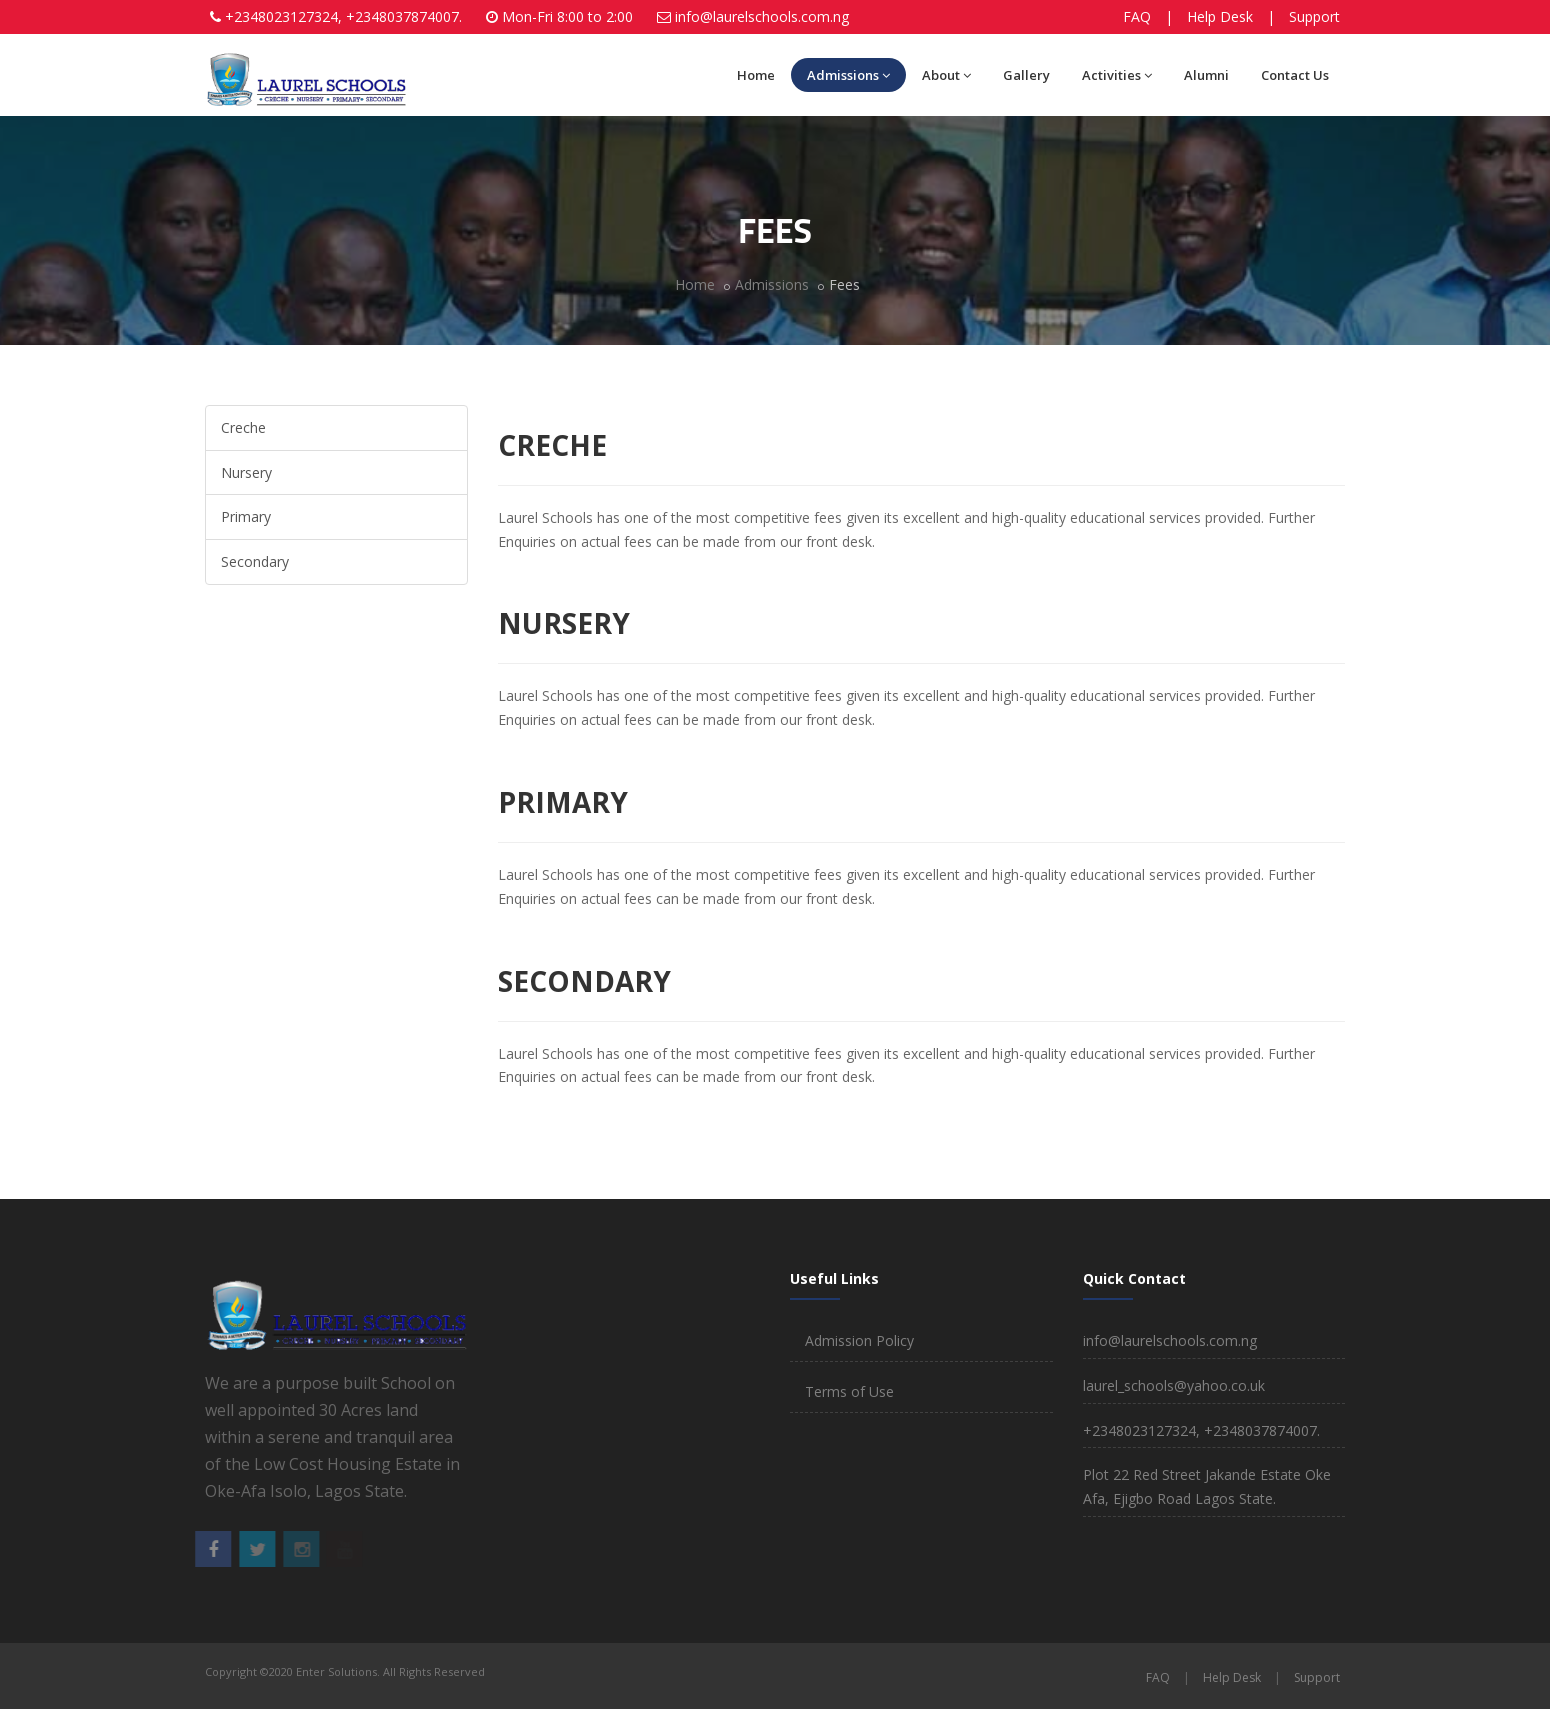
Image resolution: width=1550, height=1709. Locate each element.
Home (756, 75)
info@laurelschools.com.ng (762, 16)
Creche (243, 427)
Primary (246, 516)
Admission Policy (859, 1340)
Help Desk (1220, 16)
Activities (1117, 75)
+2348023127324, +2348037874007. (343, 16)
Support (1314, 16)
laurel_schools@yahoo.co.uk (1174, 1385)
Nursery (246, 472)
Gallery (1026, 75)
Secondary (255, 561)
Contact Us (1295, 75)
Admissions (848, 75)
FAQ (1137, 16)
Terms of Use (849, 1391)
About (946, 75)
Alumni (1206, 75)
